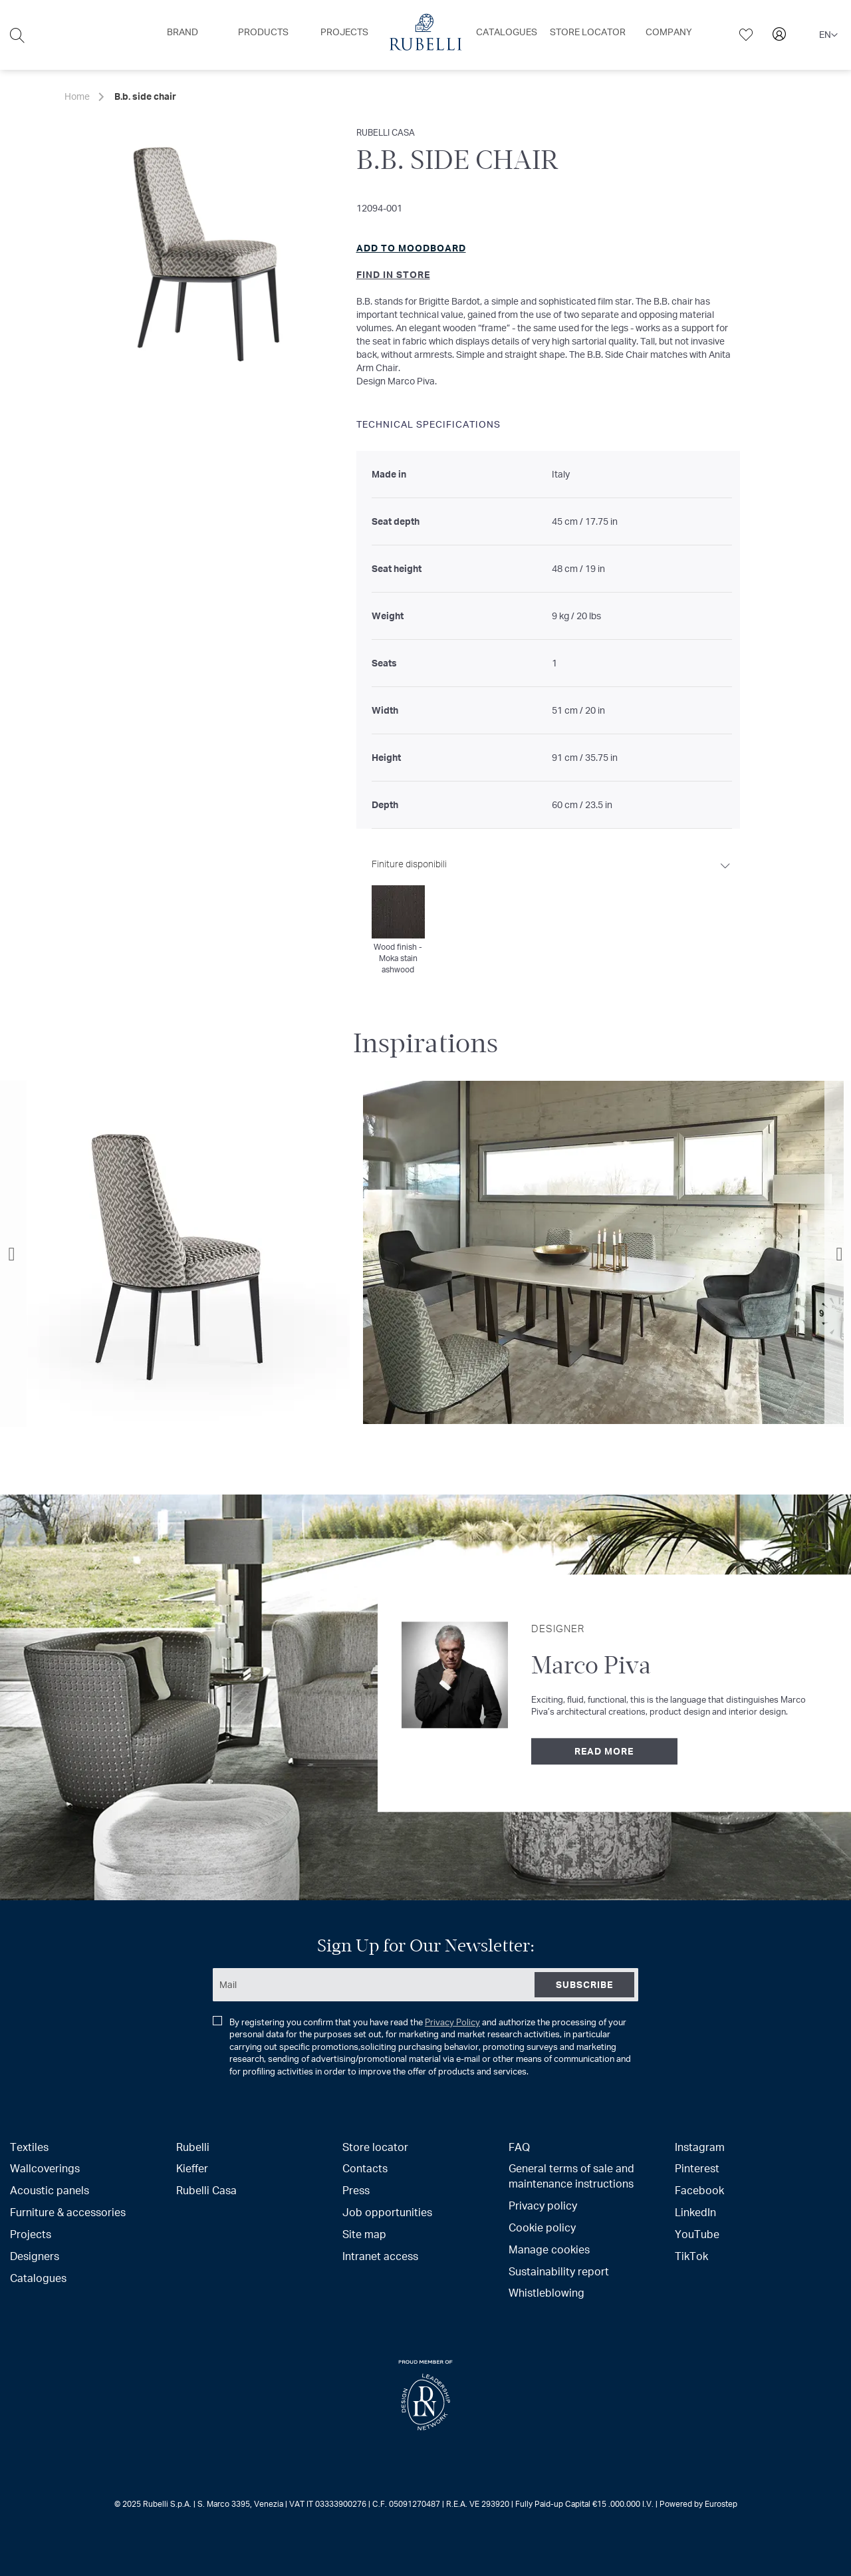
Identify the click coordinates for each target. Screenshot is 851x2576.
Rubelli (192, 2146)
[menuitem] (182, 32)
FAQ (519, 2146)
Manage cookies (549, 2249)
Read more (604, 1751)
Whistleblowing (546, 2292)
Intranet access (380, 2255)
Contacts (365, 2168)
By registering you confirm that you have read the (422, 2047)
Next (837, 1254)
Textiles (29, 2146)
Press (356, 2190)
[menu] (425, 35)
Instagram (700, 2146)
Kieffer (192, 2168)
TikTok (691, 2255)
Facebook (699, 2190)
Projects (30, 2233)
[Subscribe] (584, 1984)
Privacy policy (543, 2205)
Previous (13, 1254)
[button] (828, 35)
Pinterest (697, 2168)
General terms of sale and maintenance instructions (571, 2176)
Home (77, 96)
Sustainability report (559, 2271)
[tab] (552, 912)
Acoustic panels (49, 2190)
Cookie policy (542, 2227)
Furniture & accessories (68, 2212)
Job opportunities (387, 2212)
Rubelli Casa (206, 2190)
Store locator (375, 2146)
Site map (364, 2233)
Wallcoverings (45, 2168)
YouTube (697, 2233)
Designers (34, 2255)
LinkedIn (695, 2212)
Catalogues (38, 2277)
